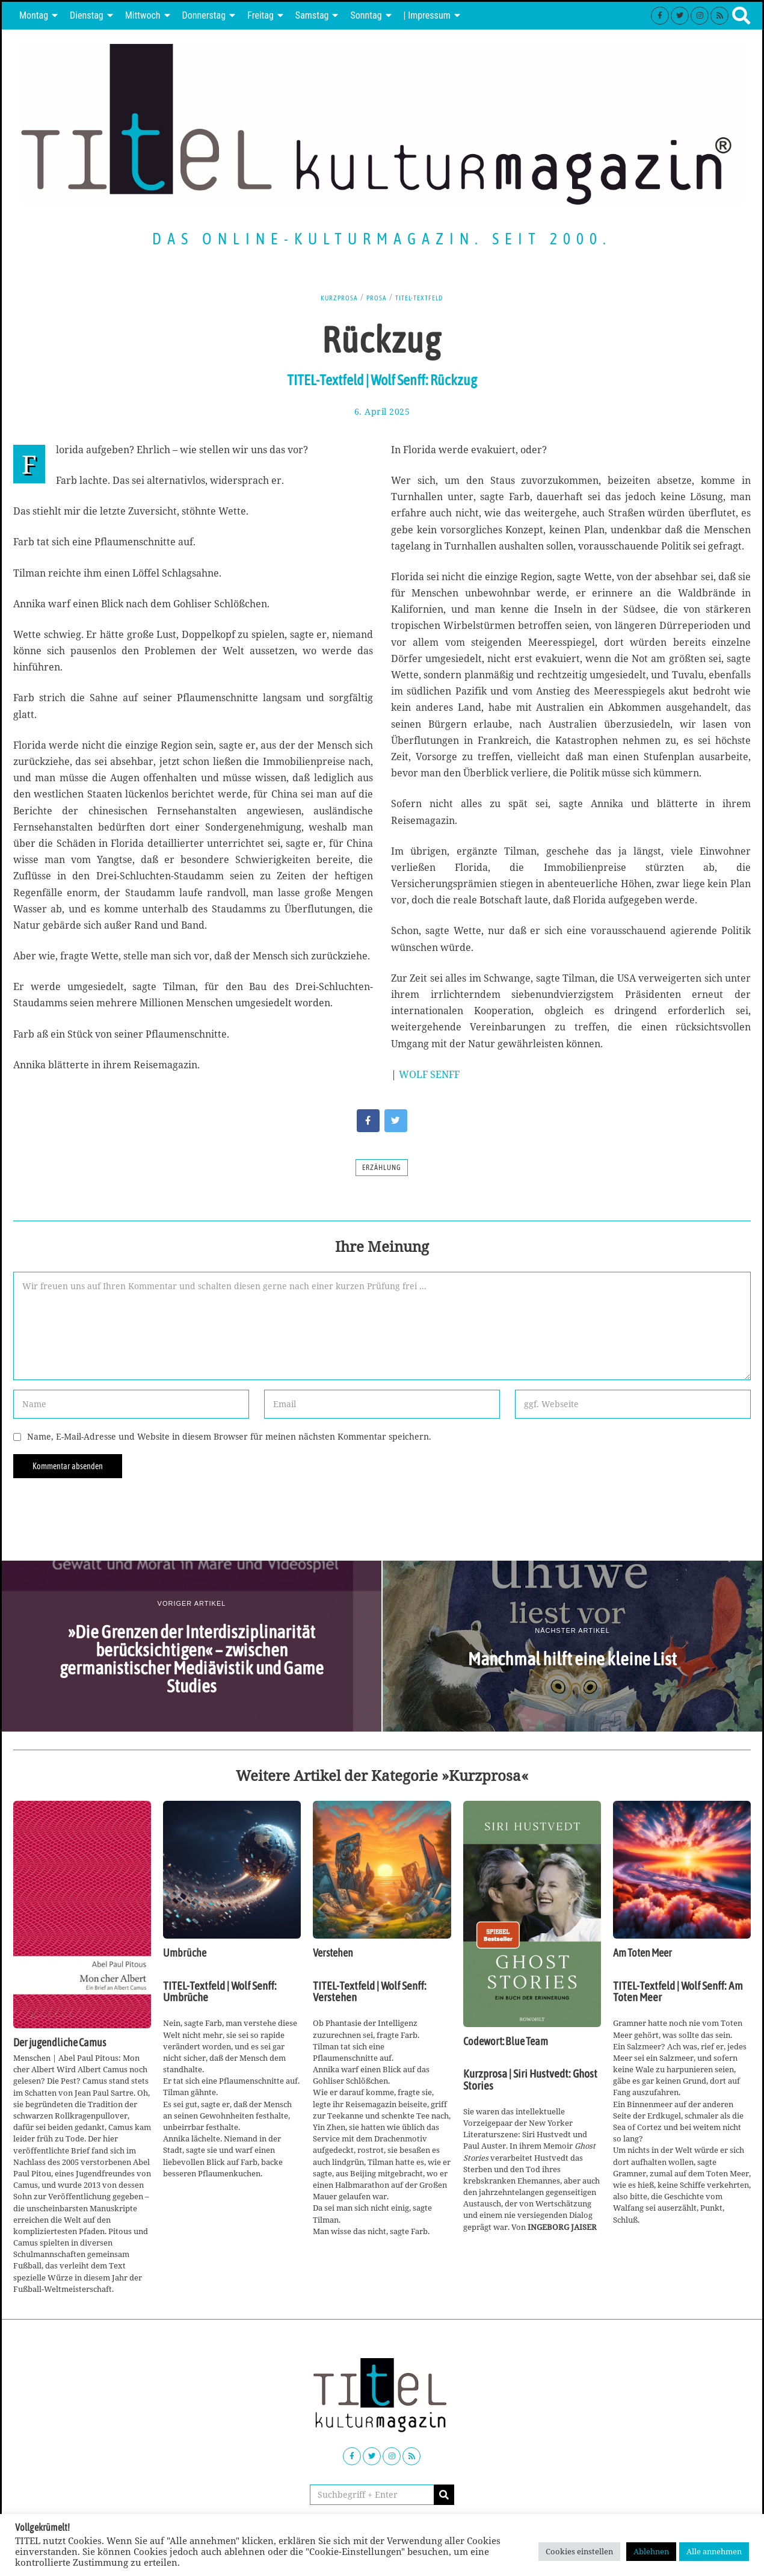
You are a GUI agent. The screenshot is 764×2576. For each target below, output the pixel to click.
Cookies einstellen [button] (579, 2551)
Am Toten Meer (642, 1953)
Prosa (375, 297)
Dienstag (86, 15)
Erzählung (381, 1167)
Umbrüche (184, 1953)
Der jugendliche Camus (59, 2043)
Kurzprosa (332, 297)
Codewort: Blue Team (505, 2042)
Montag (33, 15)
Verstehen (333, 1953)
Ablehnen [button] (651, 2551)
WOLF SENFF (429, 1074)
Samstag (312, 15)
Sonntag (365, 15)
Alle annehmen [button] (714, 2551)
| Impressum (427, 15)
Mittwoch (143, 15)
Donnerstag (204, 15)
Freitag (260, 15)
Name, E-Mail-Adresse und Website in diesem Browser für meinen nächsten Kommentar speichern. (229, 1436)
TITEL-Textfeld (424, 297)
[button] (444, 2495)
